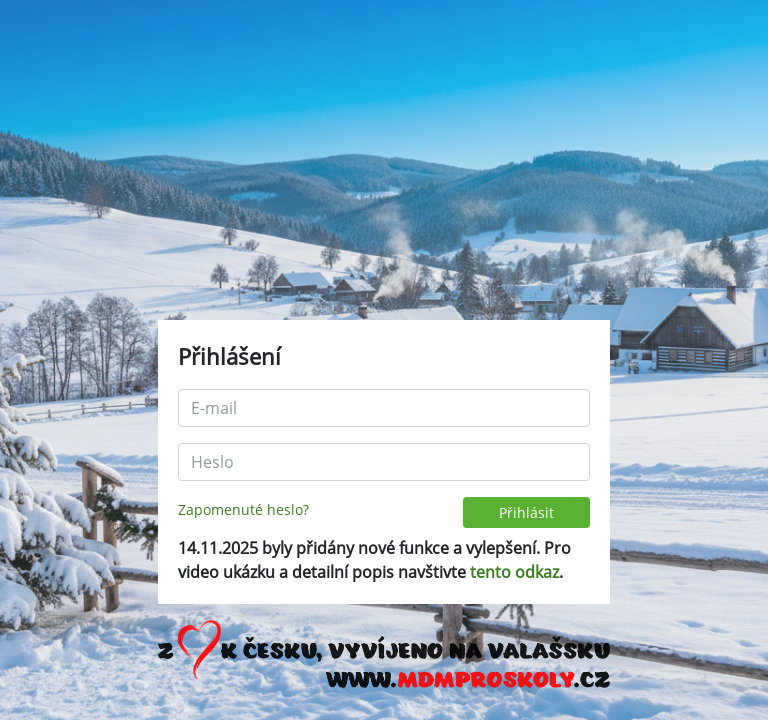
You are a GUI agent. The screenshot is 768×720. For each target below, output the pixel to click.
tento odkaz (514, 572)
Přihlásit (526, 512)
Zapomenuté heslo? (243, 509)
